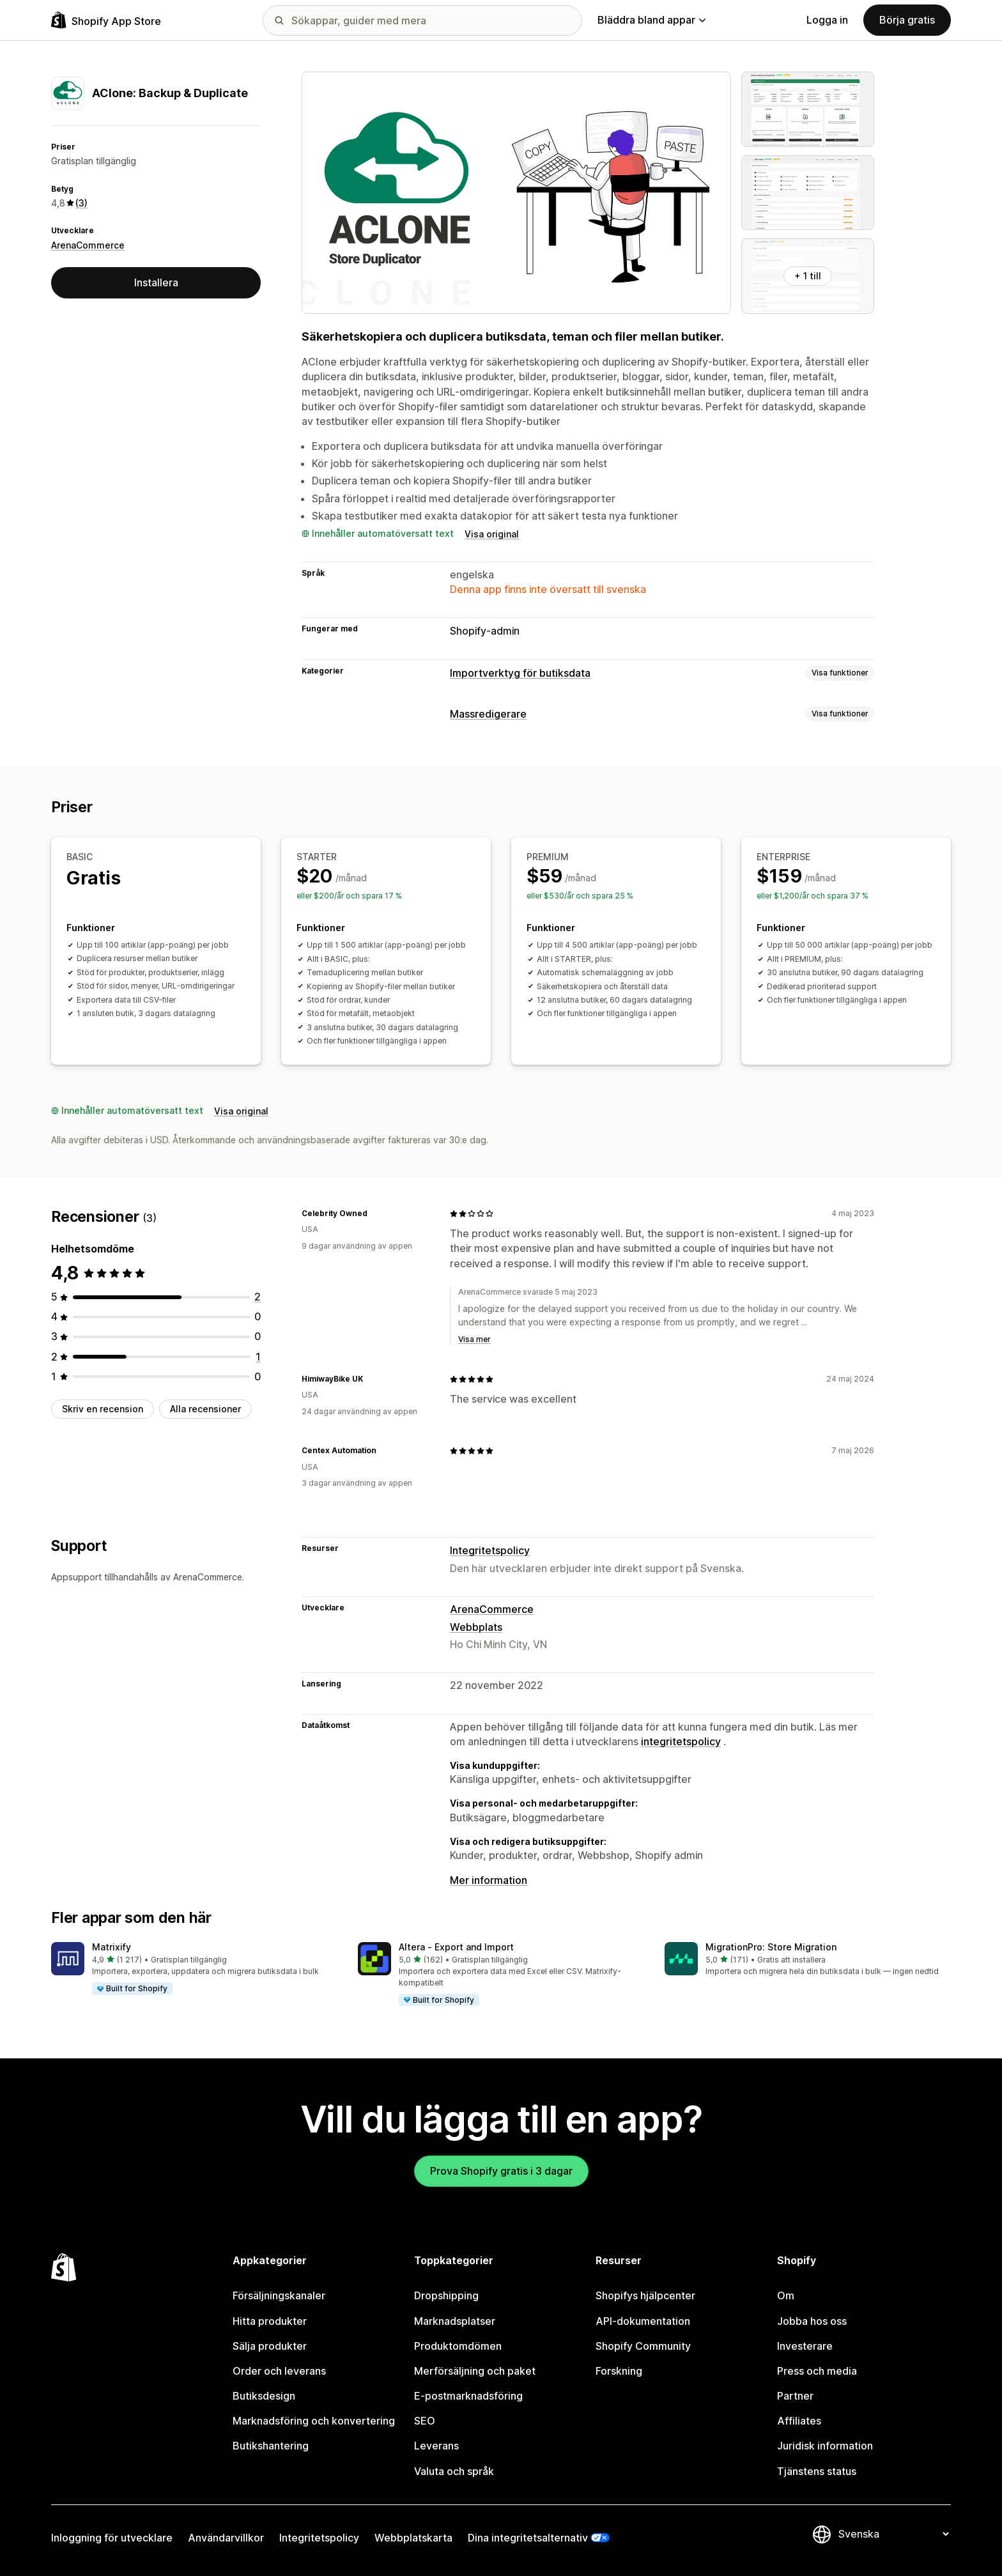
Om (785, 2295)
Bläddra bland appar (651, 19)
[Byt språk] (893, 2534)
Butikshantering (271, 2445)
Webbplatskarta (413, 2537)
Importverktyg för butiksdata (520, 673)
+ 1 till (807, 275)
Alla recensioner (205, 1408)
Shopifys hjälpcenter (645, 2295)
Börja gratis (907, 19)
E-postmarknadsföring (468, 2395)
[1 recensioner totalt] (258, 1356)
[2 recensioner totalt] (257, 1296)
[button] (194, 1969)
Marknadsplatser (454, 2321)
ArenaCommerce (88, 245)
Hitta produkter (270, 2321)
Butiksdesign (264, 2395)
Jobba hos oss (812, 2321)
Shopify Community (643, 2346)
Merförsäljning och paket (475, 2370)
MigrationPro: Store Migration (770, 1946)
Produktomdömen (458, 2346)
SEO (424, 2420)
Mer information (488, 1880)
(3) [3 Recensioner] (81, 202)
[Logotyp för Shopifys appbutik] (106, 20)
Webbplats (476, 1627)
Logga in (827, 19)
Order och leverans (279, 2370)
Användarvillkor (226, 2537)
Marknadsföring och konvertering (314, 2420)
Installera (156, 282)
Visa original (492, 533)
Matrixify (111, 1946)
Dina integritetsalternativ (528, 2537)
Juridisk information (825, 2445)
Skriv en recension (102, 1408)
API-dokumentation (643, 2321)
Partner (795, 2395)
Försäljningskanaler (279, 2295)
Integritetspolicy (490, 1550)
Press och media (817, 2370)
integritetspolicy (681, 1741)
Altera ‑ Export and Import (456, 1946)
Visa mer (474, 1339)
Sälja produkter (270, 2346)
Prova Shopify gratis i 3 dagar (501, 2170)
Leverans (436, 2445)
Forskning (619, 2370)
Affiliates (799, 2420)
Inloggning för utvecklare (112, 2537)
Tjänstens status (816, 2471)
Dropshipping (446, 2295)
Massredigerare (488, 713)
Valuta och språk (454, 2471)
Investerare (805, 2346)
